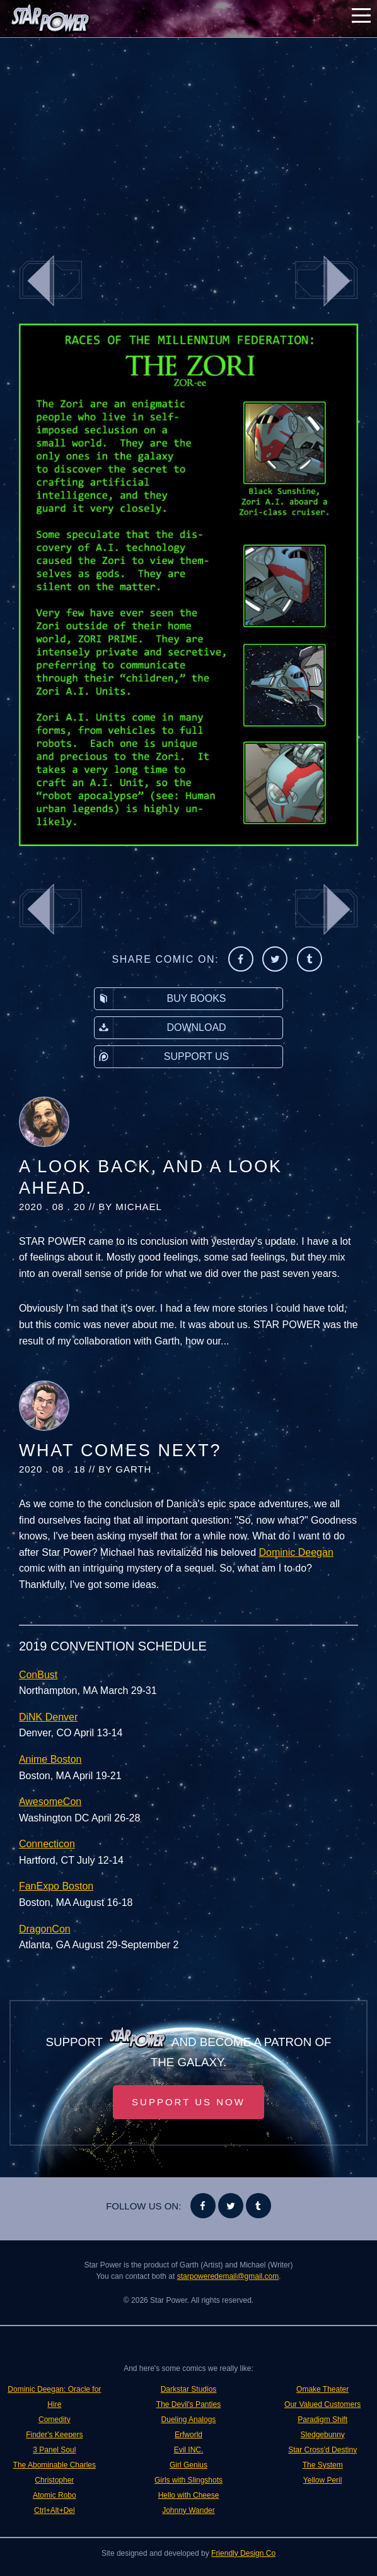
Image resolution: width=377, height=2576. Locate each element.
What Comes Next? (120, 1450)
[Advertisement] (188, 138)
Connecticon (47, 1843)
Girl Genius (188, 2465)
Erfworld (188, 2434)
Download (160, 1027)
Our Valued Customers (322, 2404)
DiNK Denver (48, 1717)
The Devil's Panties (188, 2404)
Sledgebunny (323, 2434)
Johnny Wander (188, 2510)
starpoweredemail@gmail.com (228, 2276)
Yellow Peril (322, 2480)
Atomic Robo (54, 2495)
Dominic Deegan (296, 1552)
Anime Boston (50, 1759)
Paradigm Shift (322, 2419)
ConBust (38, 1674)
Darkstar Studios (189, 2389)
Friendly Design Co (243, 2553)
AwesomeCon (50, 1801)
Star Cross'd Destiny (322, 2449)
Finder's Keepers (54, 2434)
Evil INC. (189, 2449)
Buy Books (160, 998)
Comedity (54, 2419)
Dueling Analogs (188, 2419)
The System (323, 2465)
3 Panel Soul (54, 2449)
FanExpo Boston (56, 1886)
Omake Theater (322, 2389)
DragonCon (45, 1929)
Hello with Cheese (188, 2495)
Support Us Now (188, 2102)
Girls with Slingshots (188, 2480)
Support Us (162, 1056)
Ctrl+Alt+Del (54, 2510)
